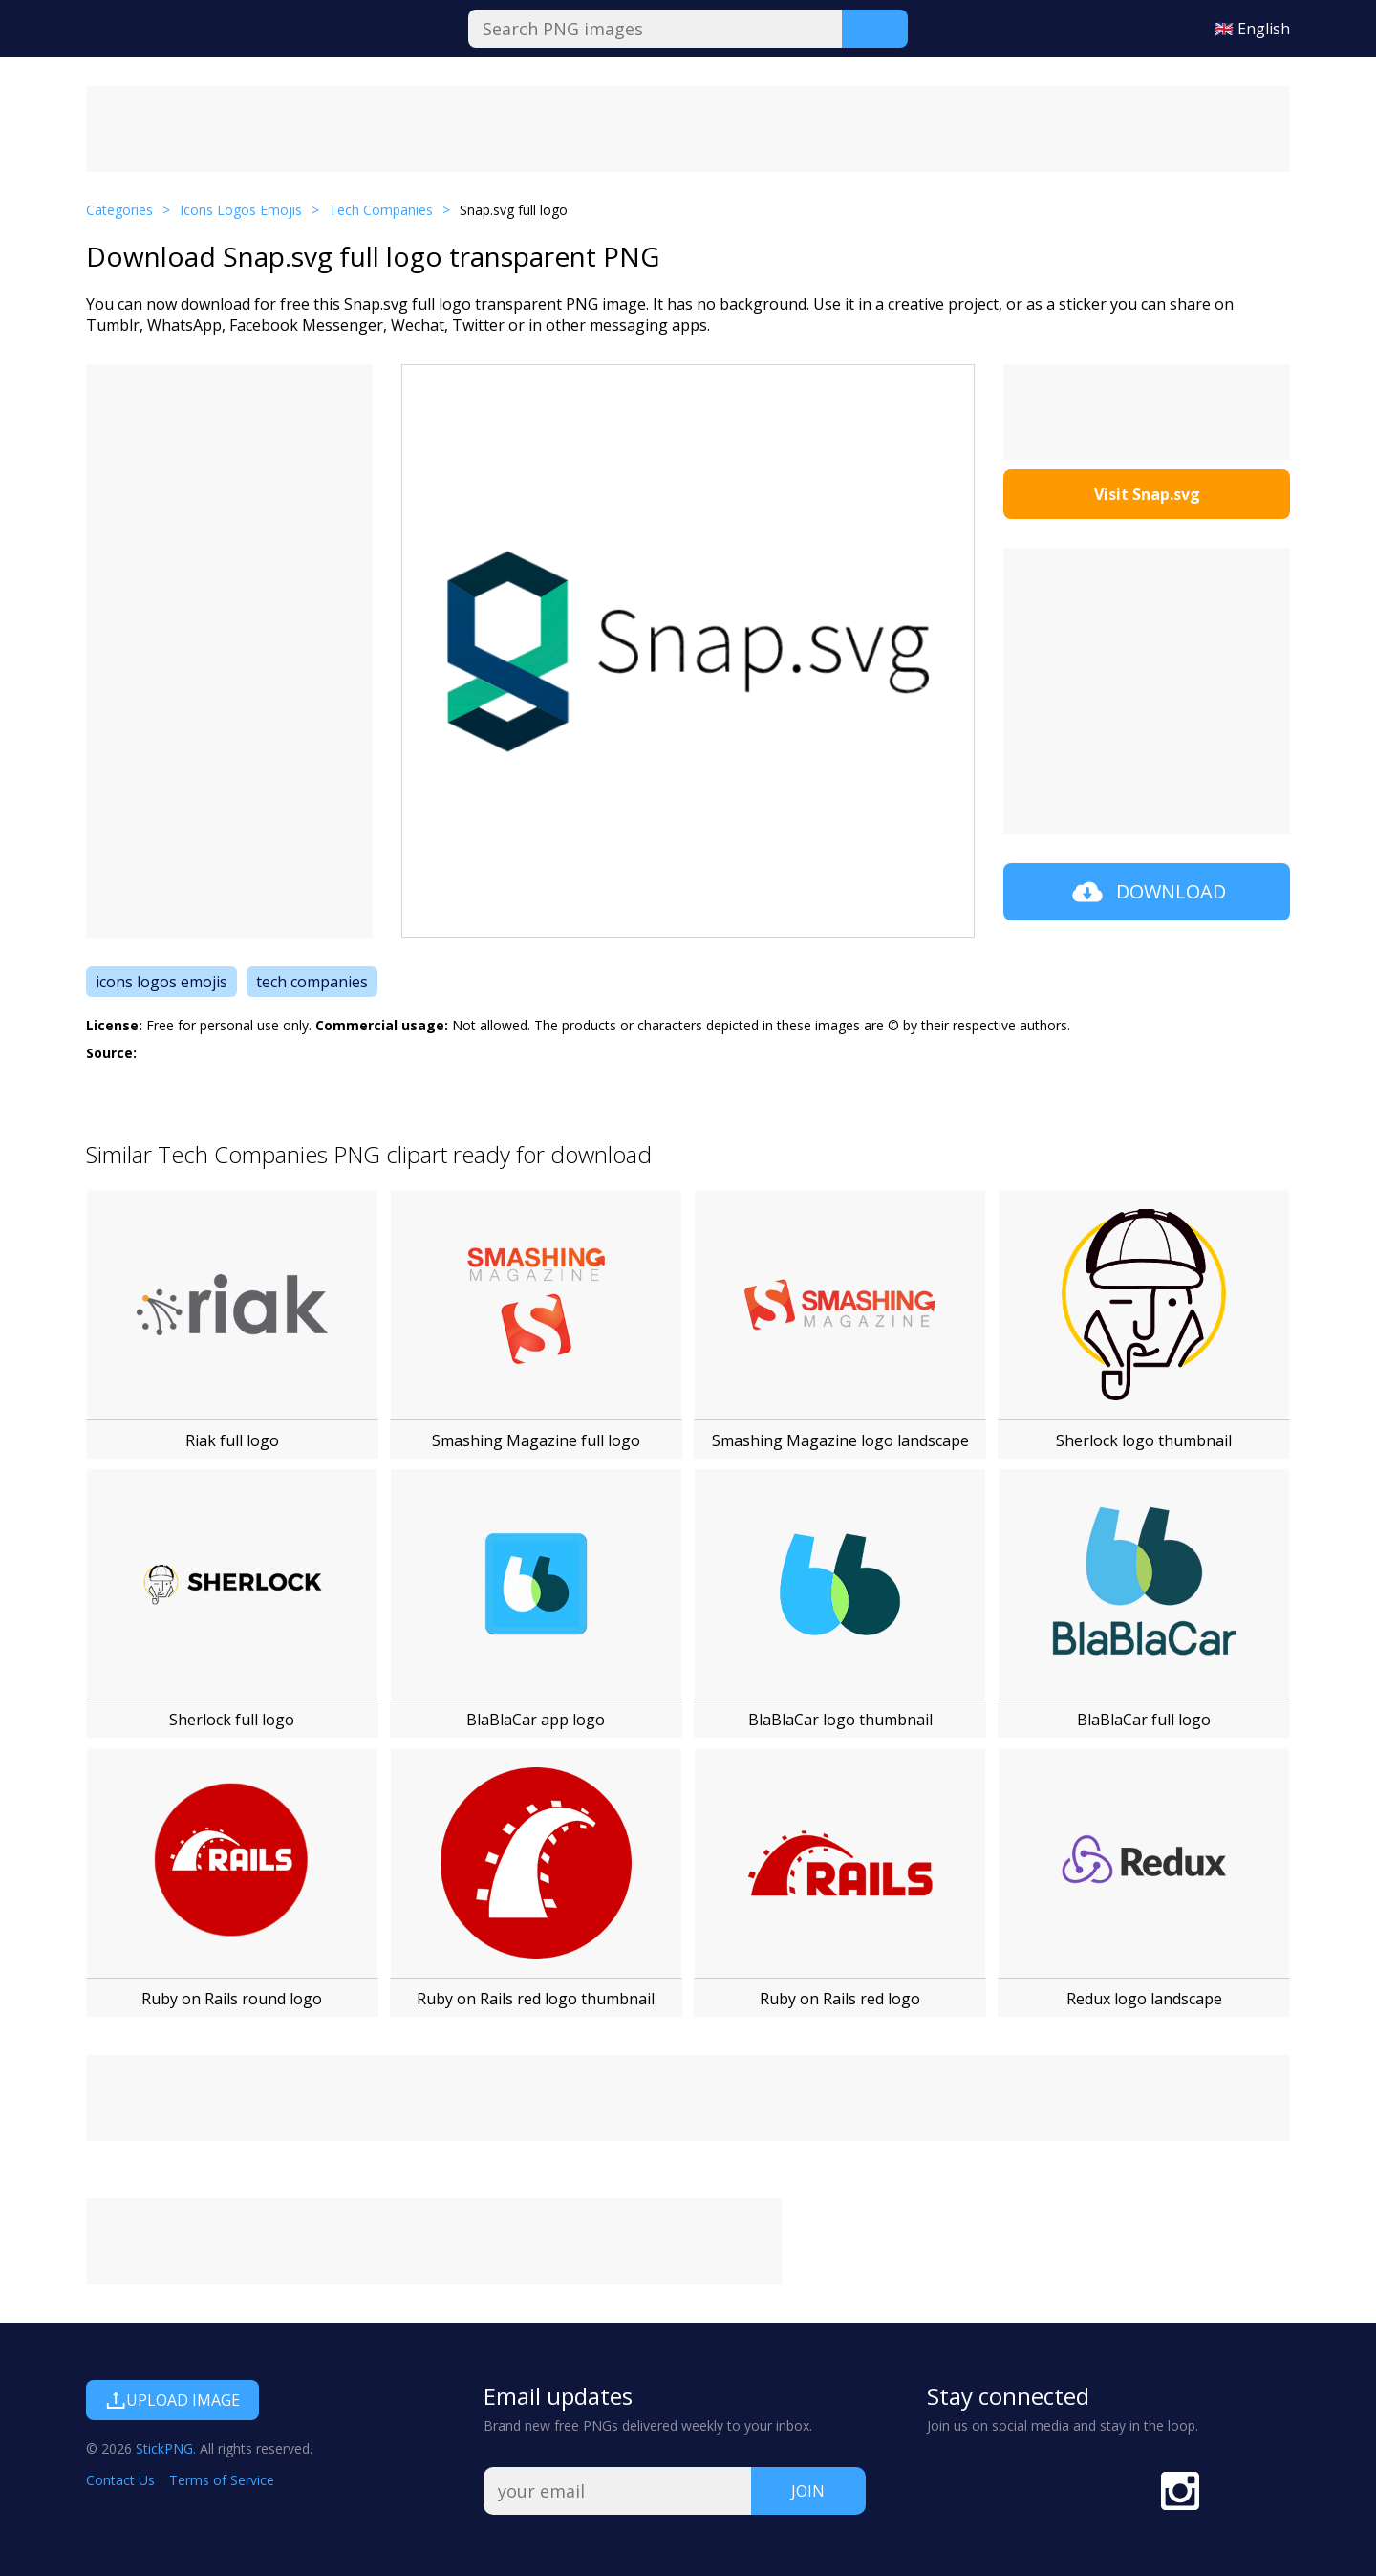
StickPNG (164, 2448)
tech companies (312, 981)
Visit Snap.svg (1147, 494)
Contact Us (120, 2480)
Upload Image (172, 2400)
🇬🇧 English (1252, 28)
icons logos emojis (161, 981)
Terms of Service (221, 2480)
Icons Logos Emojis (241, 210)
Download (1147, 892)
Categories (119, 210)
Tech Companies (381, 210)
